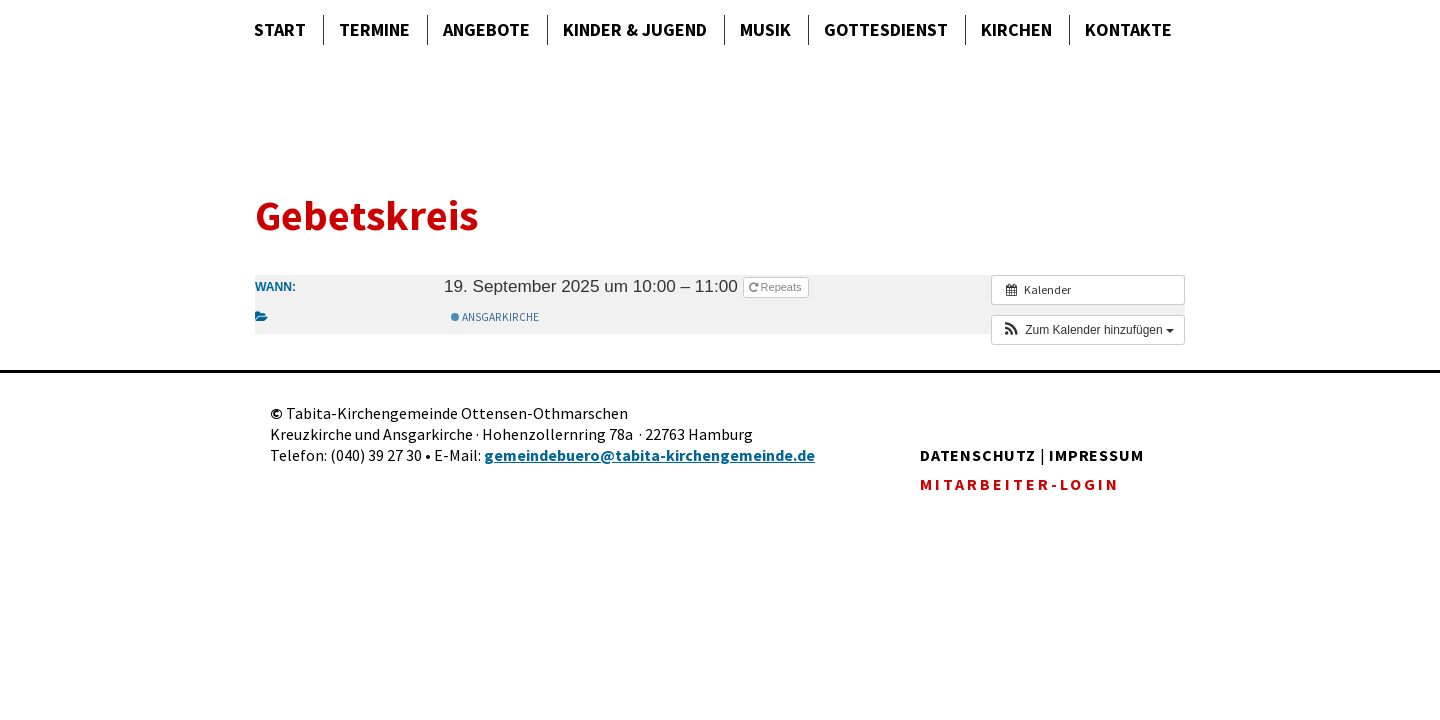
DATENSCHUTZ (978, 455)
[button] (1088, 330)
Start (280, 29)
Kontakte (1128, 29)
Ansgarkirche (495, 317)
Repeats (777, 287)
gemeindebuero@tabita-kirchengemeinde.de (649, 455)
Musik (765, 29)
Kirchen (1016, 29)
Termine (374, 29)
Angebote (486, 29)
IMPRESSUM (1096, 455)
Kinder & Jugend (635, 29)
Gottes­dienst (886, 29)
